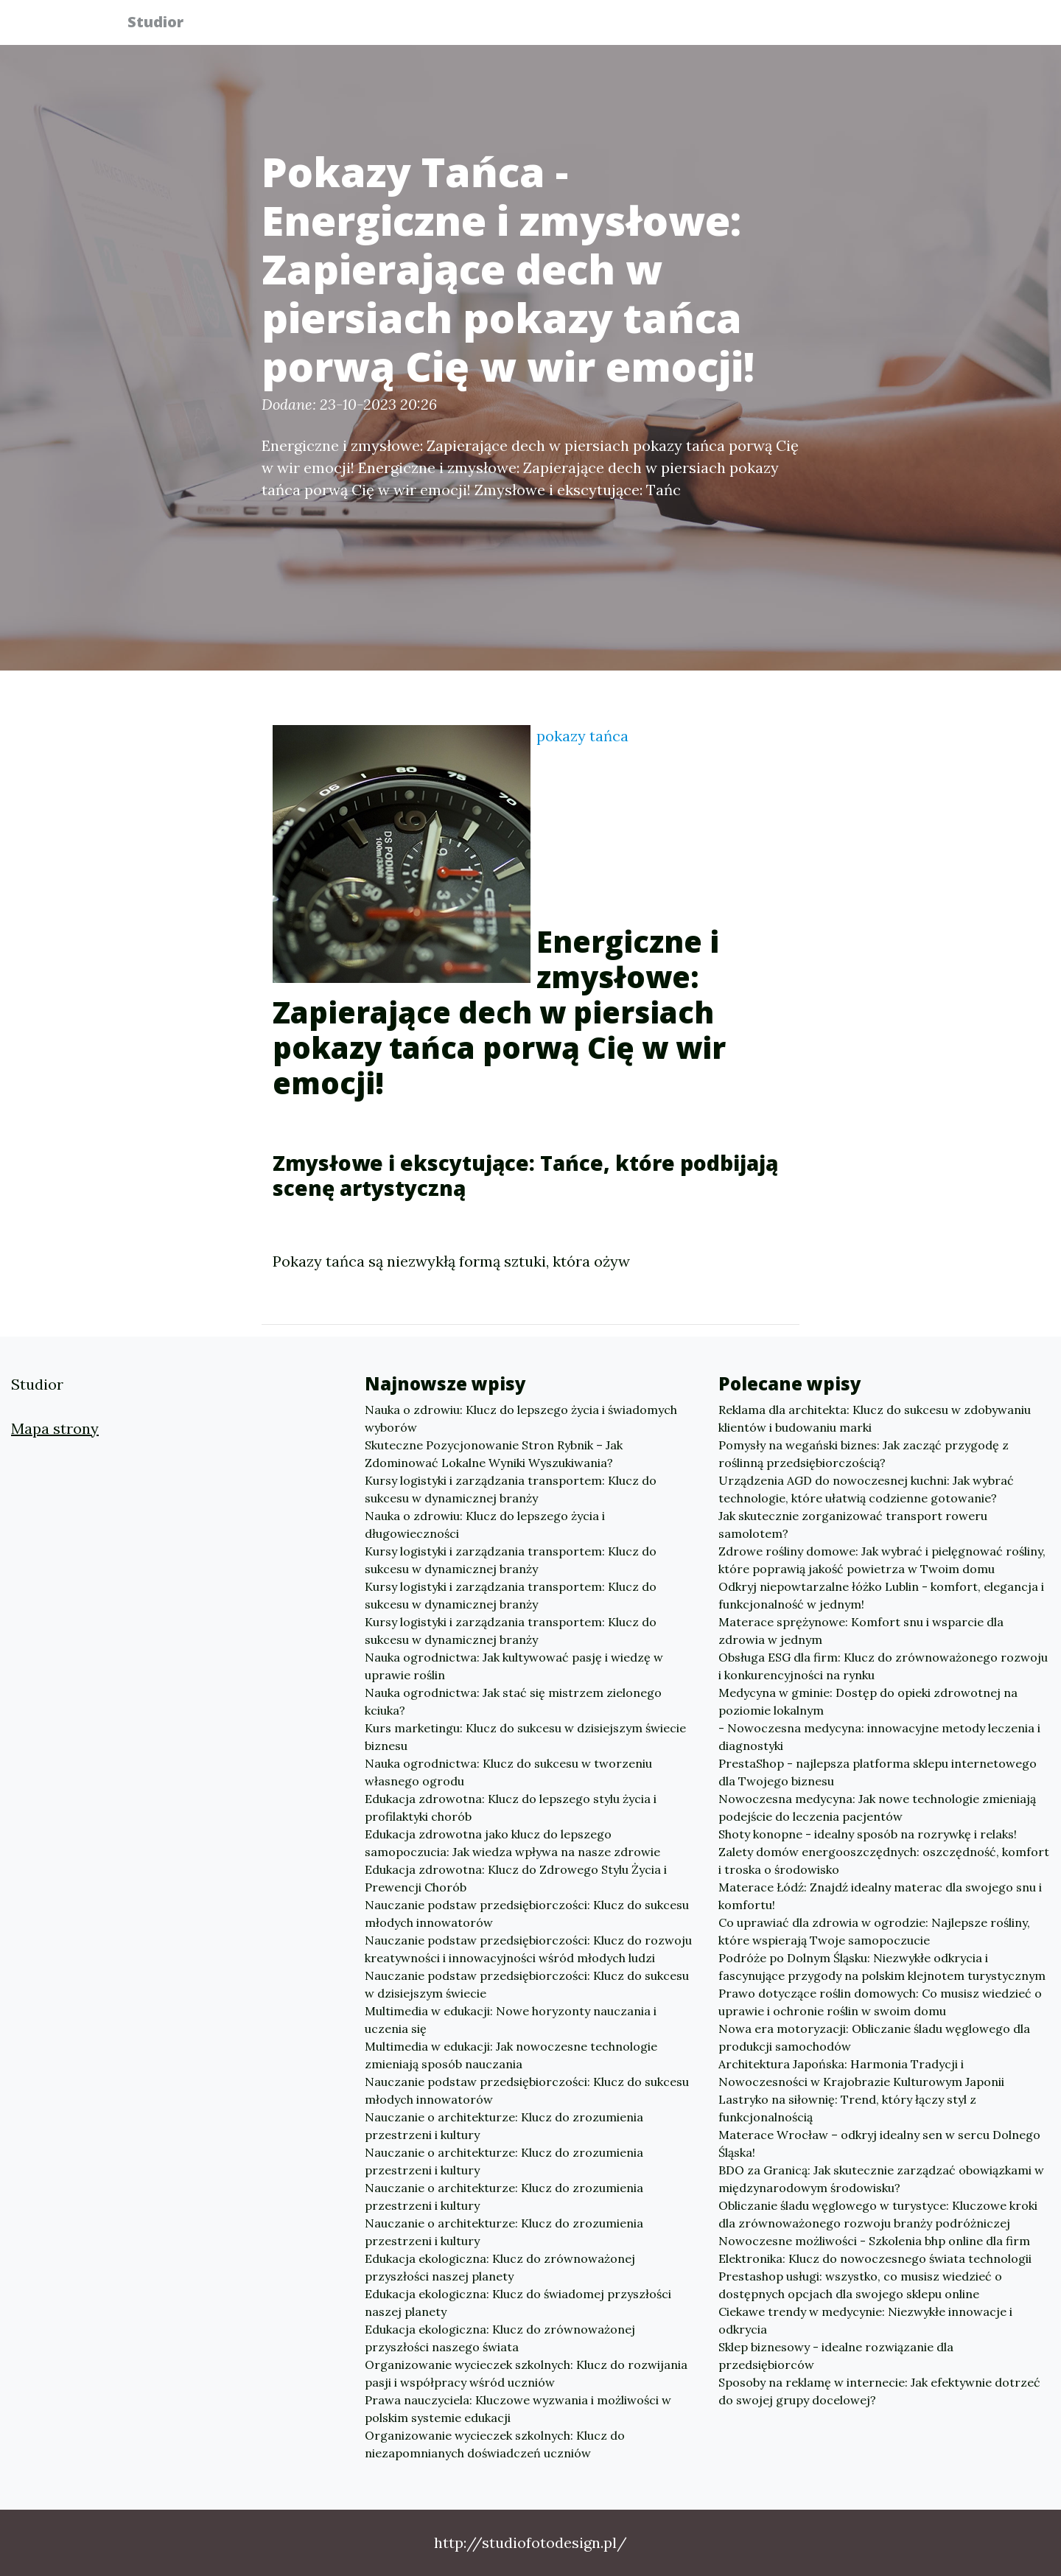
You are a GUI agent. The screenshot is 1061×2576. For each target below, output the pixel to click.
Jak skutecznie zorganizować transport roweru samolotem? (852, 1524)
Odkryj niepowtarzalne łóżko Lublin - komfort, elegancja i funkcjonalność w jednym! (881, 1595)
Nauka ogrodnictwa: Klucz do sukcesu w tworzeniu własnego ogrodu (508, 1772)
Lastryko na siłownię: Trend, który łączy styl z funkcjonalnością (847, 2108)
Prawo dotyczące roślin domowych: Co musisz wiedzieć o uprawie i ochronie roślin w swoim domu (880, 2002)
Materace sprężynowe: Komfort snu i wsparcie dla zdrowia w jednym (861, 1630)
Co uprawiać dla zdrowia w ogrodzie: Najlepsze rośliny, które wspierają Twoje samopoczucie (874, 1931)
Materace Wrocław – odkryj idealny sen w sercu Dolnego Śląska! (879, 2143)
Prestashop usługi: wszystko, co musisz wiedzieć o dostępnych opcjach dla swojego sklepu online (860, 2285)
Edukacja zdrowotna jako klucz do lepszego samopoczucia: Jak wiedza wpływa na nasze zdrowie (512, 1843)
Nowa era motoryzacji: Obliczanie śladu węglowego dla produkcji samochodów (874, 2037)
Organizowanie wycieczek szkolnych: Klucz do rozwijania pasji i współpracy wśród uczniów (526, 2373)
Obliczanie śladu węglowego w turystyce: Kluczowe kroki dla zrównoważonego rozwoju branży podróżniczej (877, 2214)
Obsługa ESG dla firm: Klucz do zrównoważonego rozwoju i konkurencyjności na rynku (883, 1666)
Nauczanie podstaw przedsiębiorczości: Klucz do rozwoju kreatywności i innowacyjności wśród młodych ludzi (528, 1949)
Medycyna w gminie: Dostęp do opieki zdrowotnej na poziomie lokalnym (868, 1701)
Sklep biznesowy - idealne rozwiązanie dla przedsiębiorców (835, 2355)
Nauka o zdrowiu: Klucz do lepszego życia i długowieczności (485, 1524)
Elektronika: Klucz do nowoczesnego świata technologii (875, 2258)
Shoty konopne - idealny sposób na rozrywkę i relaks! (867, 1834)
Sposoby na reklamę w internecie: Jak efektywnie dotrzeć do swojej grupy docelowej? (879, 2391)
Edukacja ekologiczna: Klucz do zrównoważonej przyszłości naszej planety (500, 2267)
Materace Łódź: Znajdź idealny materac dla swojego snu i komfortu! (880, 1896)
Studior (164, 24)
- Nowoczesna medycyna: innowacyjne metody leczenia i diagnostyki (879, 1737)
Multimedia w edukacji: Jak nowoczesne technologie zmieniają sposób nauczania (511, 2055)
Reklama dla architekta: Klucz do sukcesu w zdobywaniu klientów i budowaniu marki (874, 1418)
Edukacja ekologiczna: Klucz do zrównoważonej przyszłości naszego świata (500, 2338)
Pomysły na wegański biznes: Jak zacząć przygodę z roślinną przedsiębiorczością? (863, 1454)
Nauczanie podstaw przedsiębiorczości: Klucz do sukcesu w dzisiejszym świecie (527, 1984)
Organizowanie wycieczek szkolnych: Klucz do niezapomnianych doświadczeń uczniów (495, 2444)
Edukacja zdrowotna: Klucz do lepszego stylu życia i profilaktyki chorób (510, 1807)
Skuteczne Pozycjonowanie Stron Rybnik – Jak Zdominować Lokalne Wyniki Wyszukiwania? (494, 1454)
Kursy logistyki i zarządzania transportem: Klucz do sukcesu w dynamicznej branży (510, 1489)
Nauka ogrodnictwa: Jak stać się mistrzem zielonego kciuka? (513, 1701)
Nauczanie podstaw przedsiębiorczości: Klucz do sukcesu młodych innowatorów (527, 1913)
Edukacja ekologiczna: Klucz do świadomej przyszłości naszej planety (518, 2302)
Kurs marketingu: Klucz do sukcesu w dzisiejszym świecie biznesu (525, 1737)
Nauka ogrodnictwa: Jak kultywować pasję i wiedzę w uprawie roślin (514, 1666)
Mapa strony (55, 1428)
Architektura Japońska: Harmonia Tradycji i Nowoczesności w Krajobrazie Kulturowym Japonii (861, 2073)
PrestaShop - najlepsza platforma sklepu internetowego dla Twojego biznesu (877, 1772)
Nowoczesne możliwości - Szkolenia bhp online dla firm (874, 2240)
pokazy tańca (582, 736)
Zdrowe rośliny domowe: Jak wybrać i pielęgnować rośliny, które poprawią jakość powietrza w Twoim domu (882, 1560)
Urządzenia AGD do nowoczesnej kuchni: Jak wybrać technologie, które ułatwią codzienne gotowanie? (866, 1489)
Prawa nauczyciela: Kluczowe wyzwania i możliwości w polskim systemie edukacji (518, 2409)
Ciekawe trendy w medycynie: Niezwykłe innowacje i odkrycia (865, 2320)
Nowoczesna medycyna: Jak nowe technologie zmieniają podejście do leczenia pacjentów (877, 1807)
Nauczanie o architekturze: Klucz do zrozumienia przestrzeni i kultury (504, 2126)
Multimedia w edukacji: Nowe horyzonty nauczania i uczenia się (510, 2019)
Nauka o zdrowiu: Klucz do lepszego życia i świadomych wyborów (521, 1418)
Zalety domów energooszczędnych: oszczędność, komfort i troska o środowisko (883, 1860)
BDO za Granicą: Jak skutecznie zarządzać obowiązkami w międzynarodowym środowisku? (881, 2179)
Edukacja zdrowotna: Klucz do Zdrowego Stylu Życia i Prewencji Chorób (516, 1878)
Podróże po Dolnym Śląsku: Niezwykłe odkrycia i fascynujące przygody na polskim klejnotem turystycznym (882, 1966)
